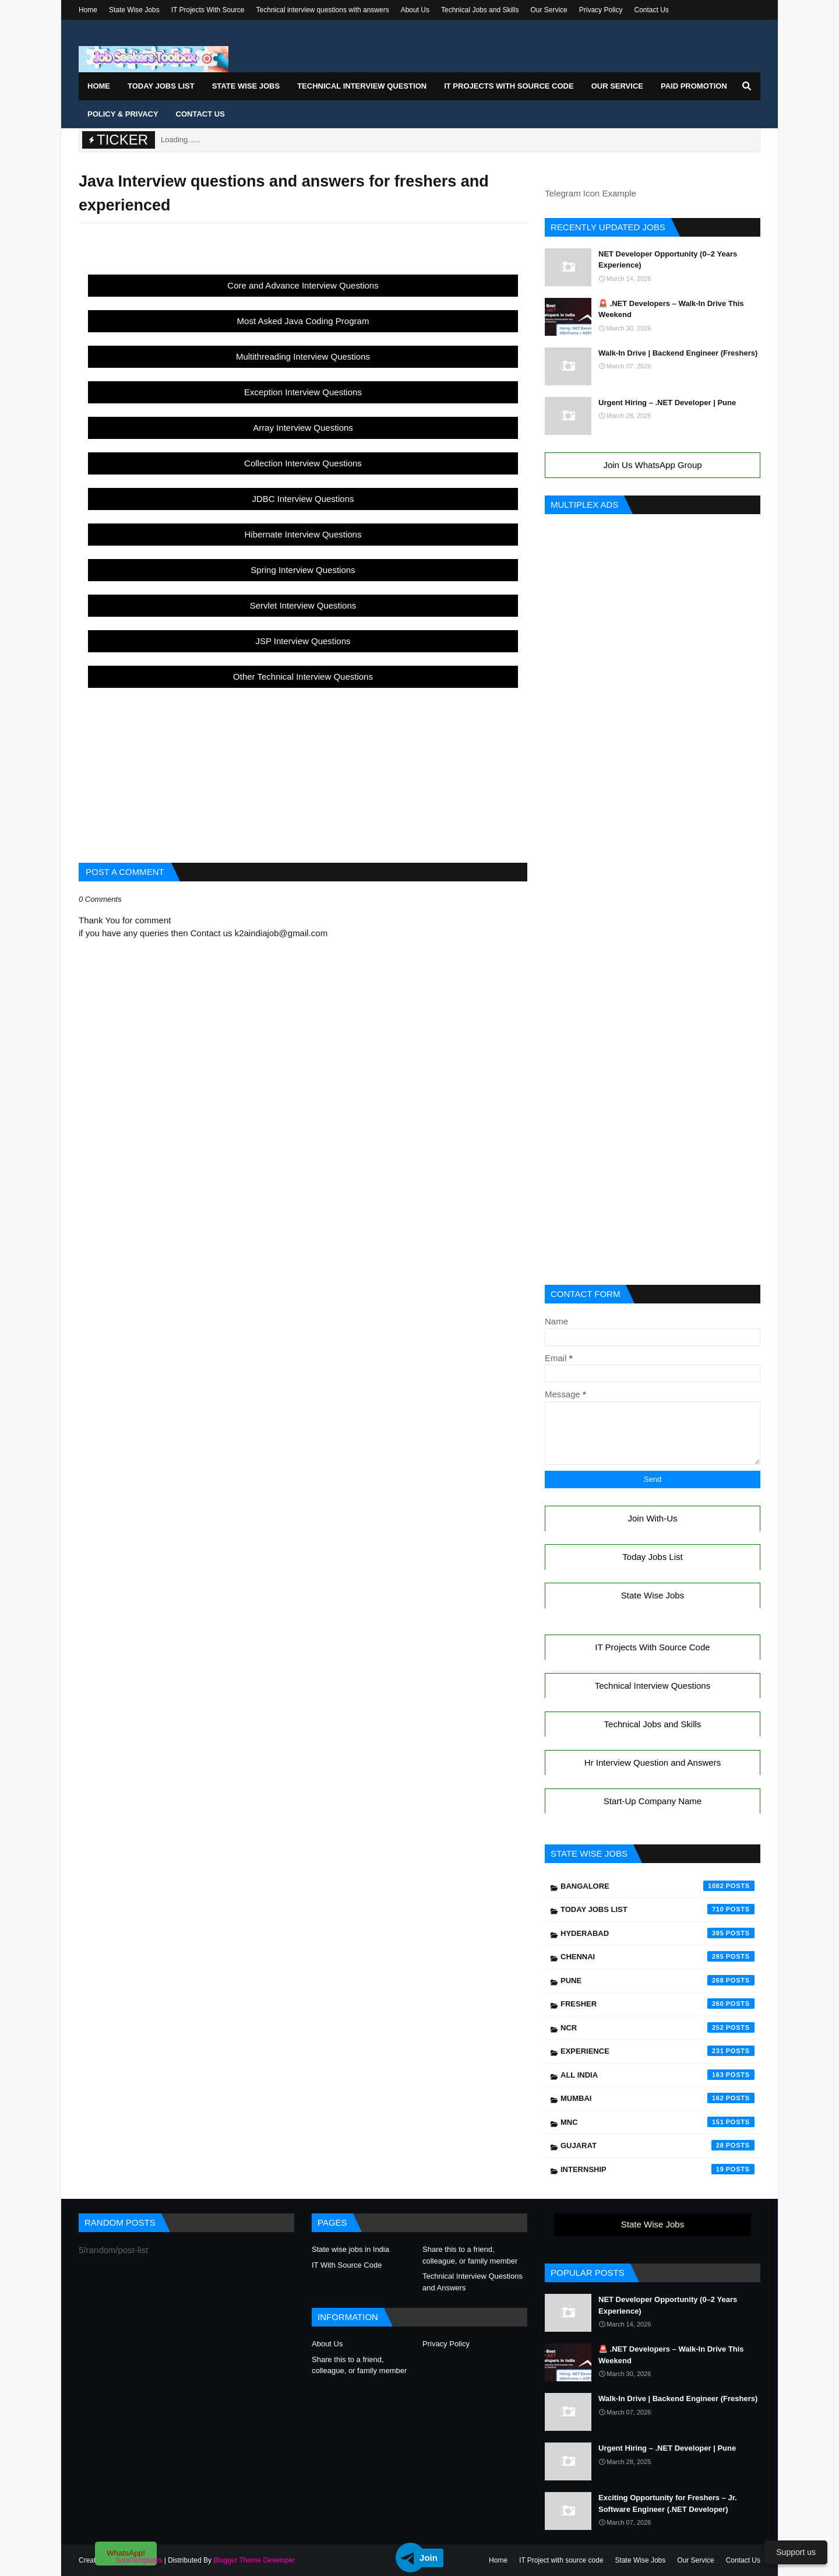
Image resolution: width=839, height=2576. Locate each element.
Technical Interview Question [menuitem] (361, 86)
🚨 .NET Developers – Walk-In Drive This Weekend (671, 309)
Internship (657, 2169)
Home (88, 10)
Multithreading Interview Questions (303, 356)
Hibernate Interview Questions (303, 534)
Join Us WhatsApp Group (652, 465)
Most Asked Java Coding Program (303, 321)
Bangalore (657, 1886)
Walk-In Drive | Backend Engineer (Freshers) (677, 353)
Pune (657, 1980)
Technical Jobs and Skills (480, 10)
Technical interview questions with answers (322, 10)
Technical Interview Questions (652, 1686)
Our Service (548, 10)
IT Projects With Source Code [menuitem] (508, 86)
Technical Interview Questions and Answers (472, 2282)
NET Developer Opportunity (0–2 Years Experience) (667, 259)
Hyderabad (657, 1933)
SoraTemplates (138, 2560)
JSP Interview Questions (302, 641)
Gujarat (657, 2145)
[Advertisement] (303, 769)
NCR (657, 2027)
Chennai (657, 1956)
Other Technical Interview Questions (303, 676)
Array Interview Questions (303, 428)
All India (657, 2074)
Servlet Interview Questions (303, 605)
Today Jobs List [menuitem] (161, 86)
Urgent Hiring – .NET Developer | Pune (667, 402)
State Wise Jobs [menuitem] (246, 86)
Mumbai (657, 2098)
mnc (657, 2122)
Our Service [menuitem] (617, 86)
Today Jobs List (652, 1557)
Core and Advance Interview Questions (302, 285)
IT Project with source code (561, 2560)
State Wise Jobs (134, 10)
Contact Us (651, 10)
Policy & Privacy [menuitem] (122, 114)
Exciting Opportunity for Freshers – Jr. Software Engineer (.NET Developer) (667, 2503)
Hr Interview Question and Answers (652, 1762)
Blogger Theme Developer (254, 2560)
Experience (657, 2051)
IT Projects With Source (208, 10)
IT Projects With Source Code (652, 1647)
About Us (415, 10)
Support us (796, 2552)
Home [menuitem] (98, 86)
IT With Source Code (347, 2265)
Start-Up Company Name (652, 1801)
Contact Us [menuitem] (200, 114)
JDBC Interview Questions (303, 499)
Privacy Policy (601, 10)
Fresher (657, 2003)
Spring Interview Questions (303, 570)
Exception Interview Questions (303, 392)
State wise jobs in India (350, 2249)
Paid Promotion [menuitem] (694, 86)
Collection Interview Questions (303, 463)
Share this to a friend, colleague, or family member (469, 2255)
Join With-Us (652, 1518)
